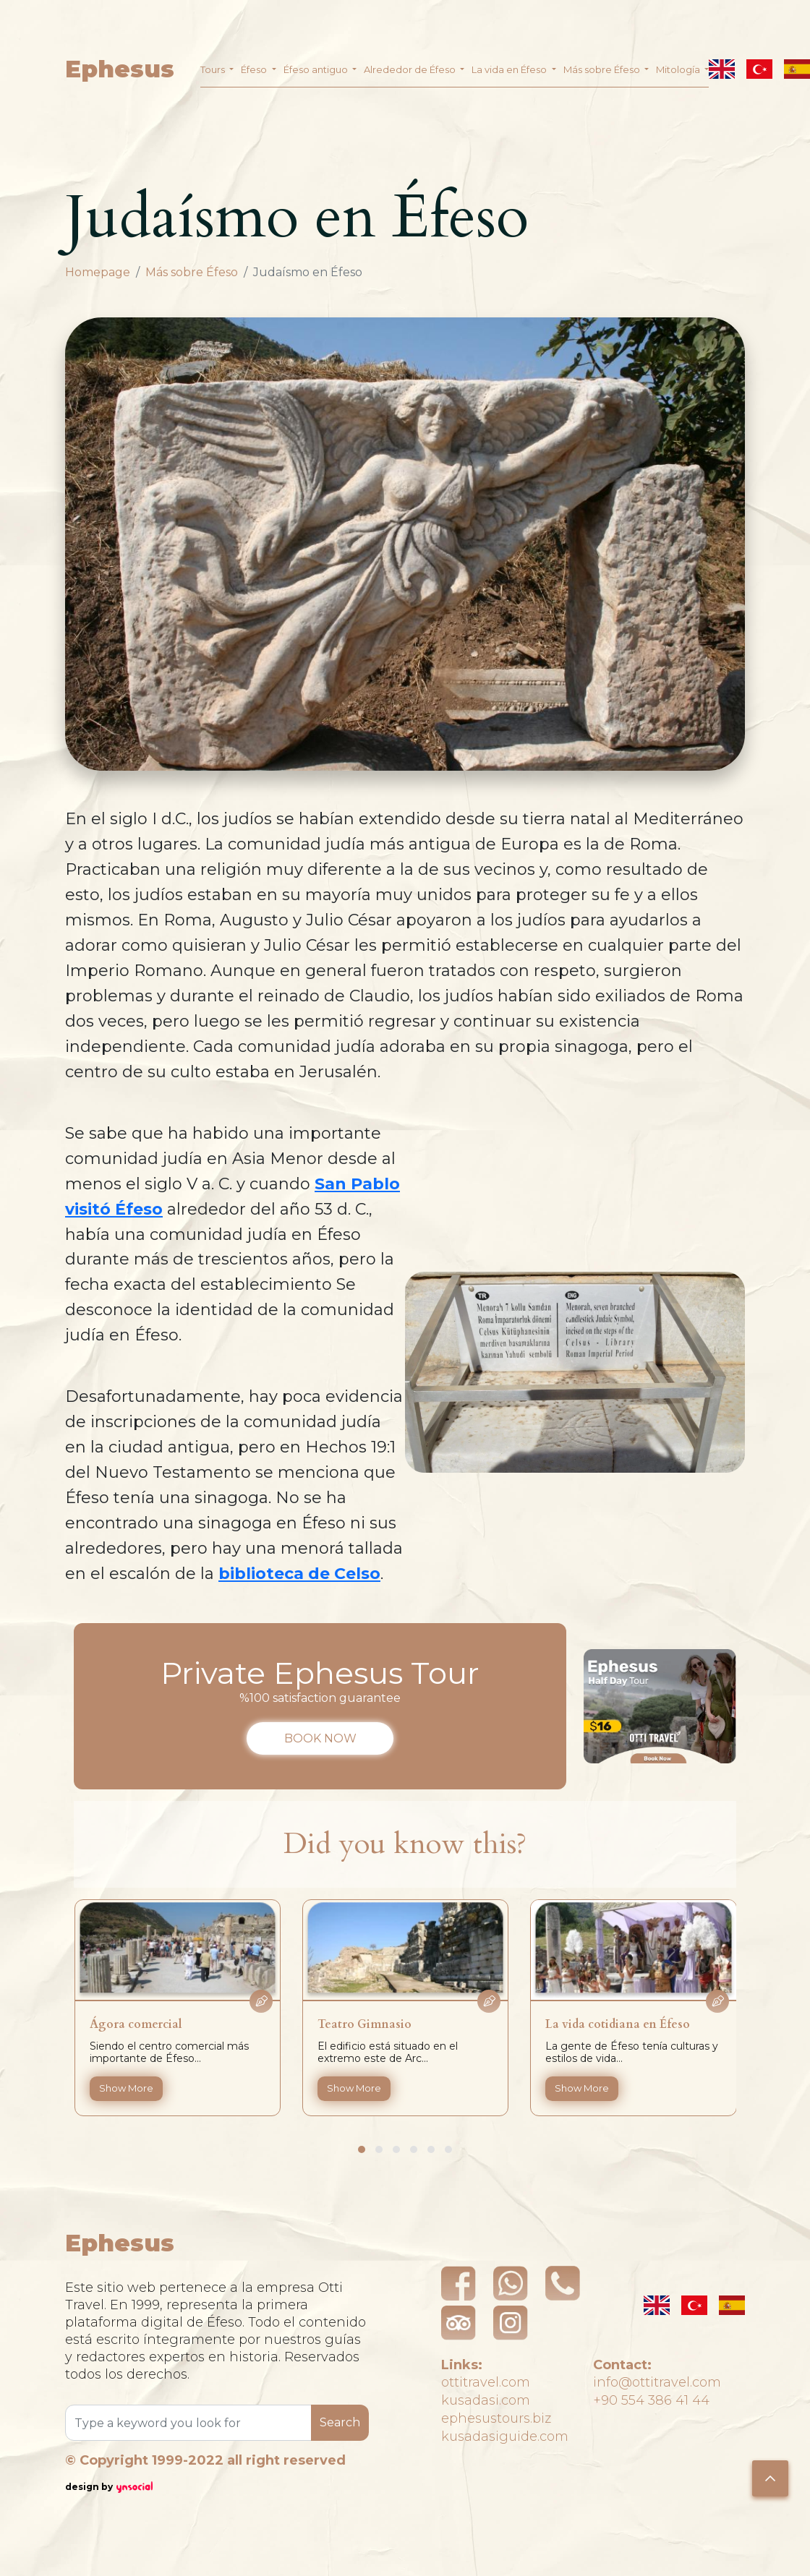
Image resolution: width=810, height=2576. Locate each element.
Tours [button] (213, 69)
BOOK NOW (320, 1738)
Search (340, 2422)
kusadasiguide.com (504, 2436)
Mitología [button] (679, 69)
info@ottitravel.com (657, 2382)
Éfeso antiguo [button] (317, 69)
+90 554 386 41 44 (651, 2400)
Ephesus (119, 69)
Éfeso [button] (255, 69)
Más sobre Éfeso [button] (602, 69)
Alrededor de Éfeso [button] (411, 69)
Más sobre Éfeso (191, 272)
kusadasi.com (485, 2400)
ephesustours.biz (496, 2418)
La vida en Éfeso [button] (510, 69)
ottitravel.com (485, 2382)
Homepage (97, 272)
